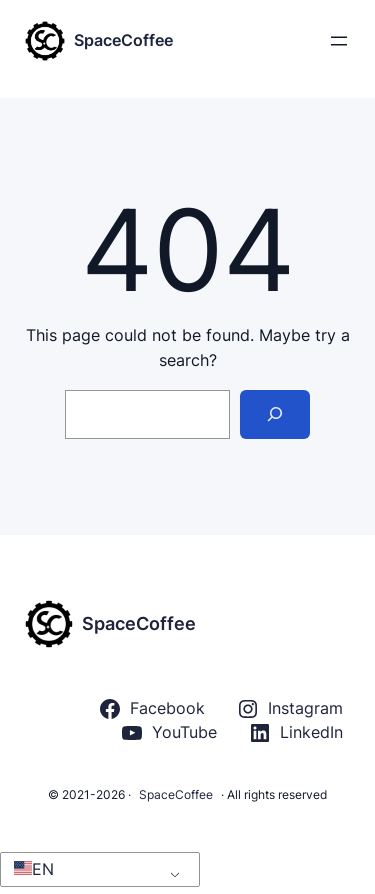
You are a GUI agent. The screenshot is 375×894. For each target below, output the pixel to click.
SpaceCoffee (123, 40)
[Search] (275, 414)
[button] (96, 870)
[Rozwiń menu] (339, 41)
